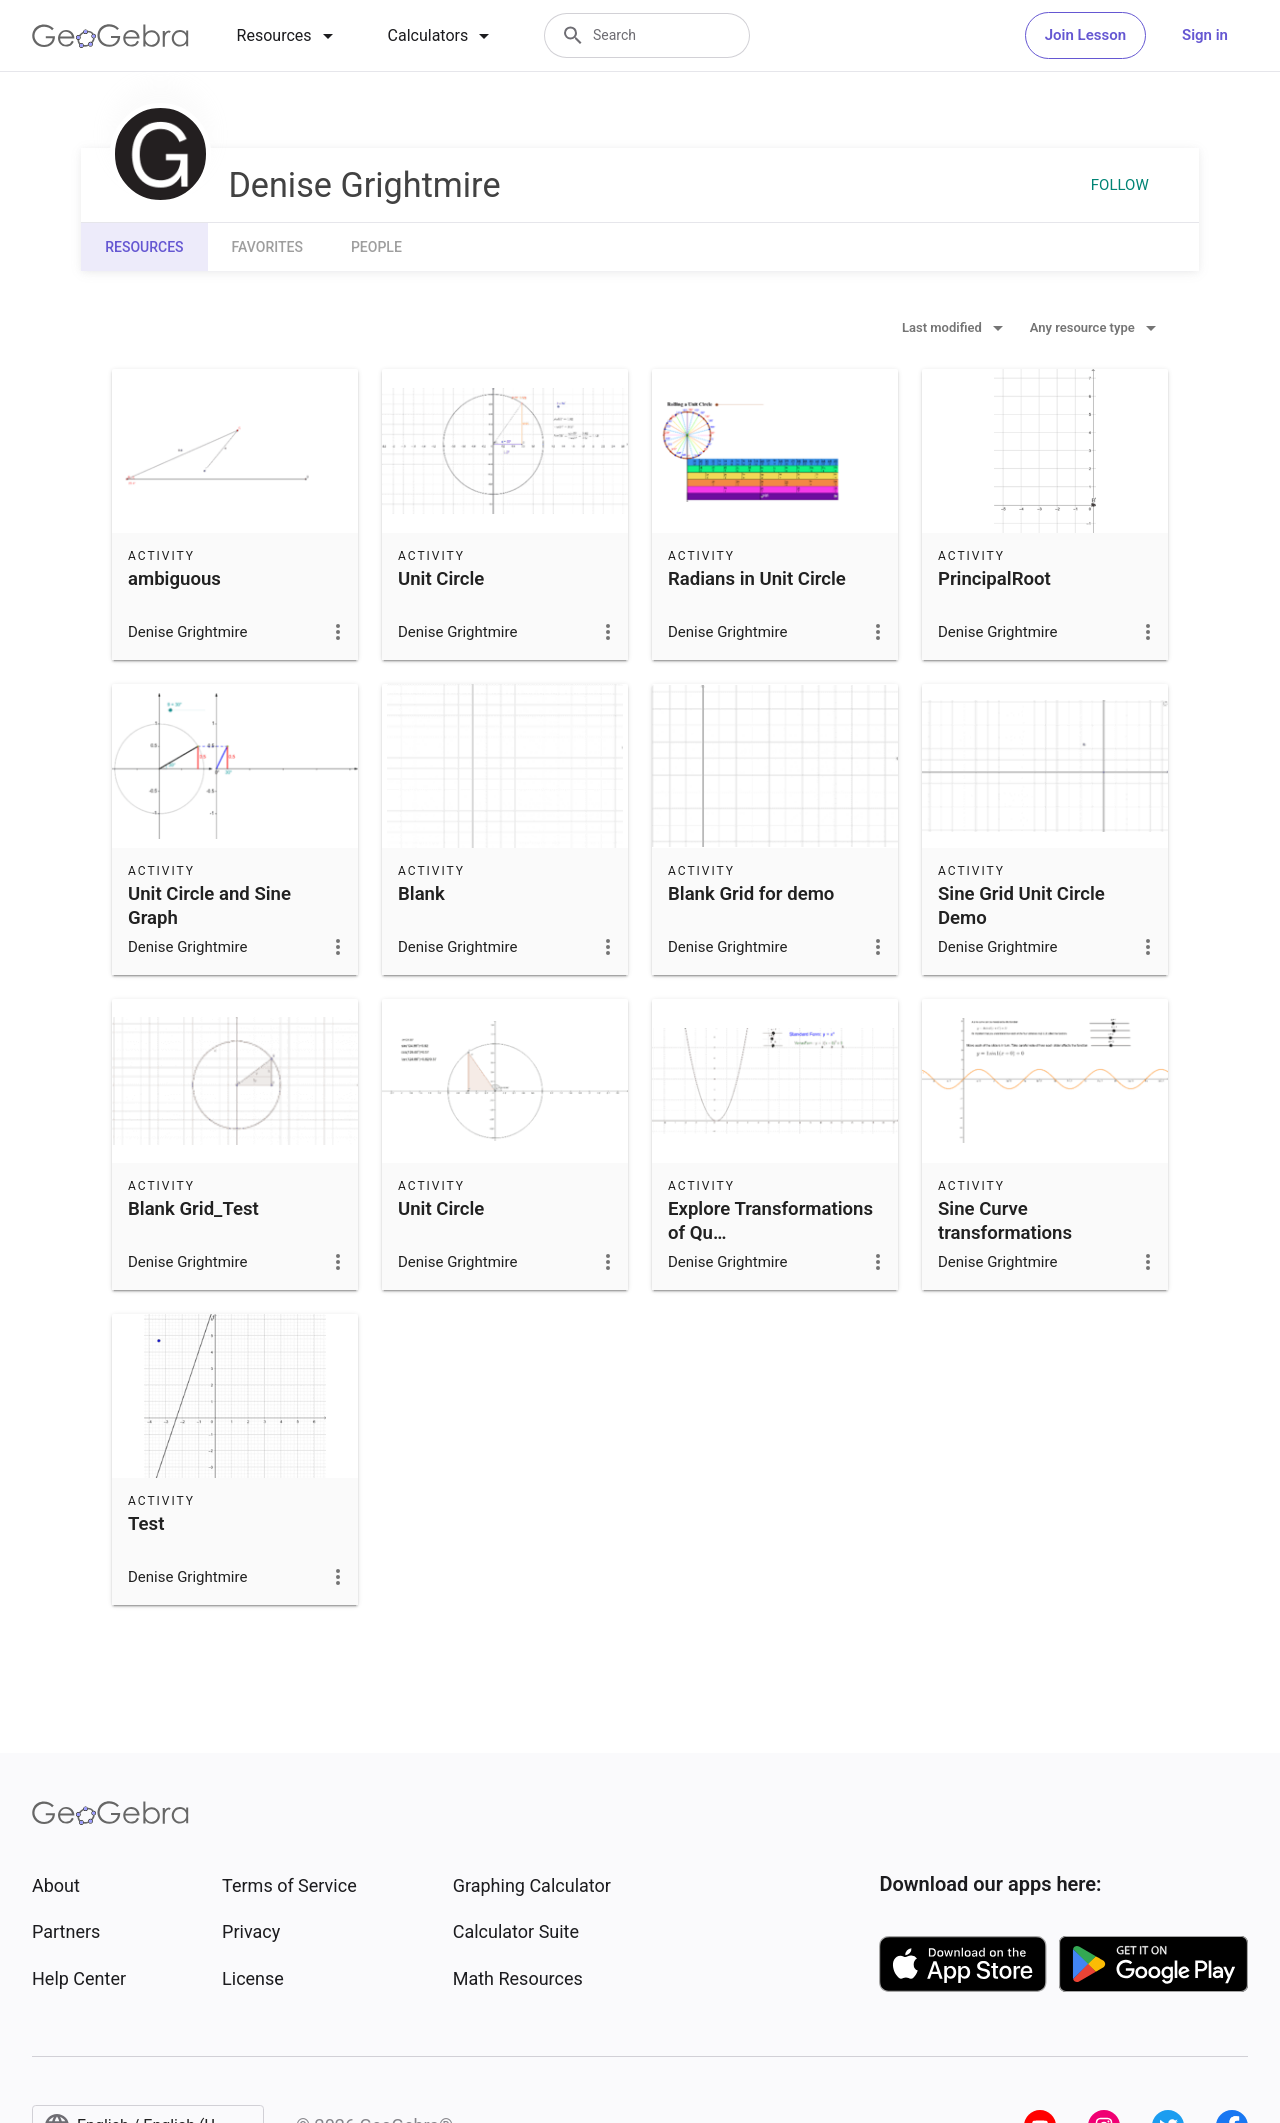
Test (146, 1524)
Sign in (1205, 35)
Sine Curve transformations (1005, 1221)
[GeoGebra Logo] (110, 36)
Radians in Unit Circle (757, 579)
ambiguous (174, 579)
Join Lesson (1085, 35)
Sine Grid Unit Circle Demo (1021, 906)
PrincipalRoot (994, 579)
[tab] (288, 36)
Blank (421, 894)
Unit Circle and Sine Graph (209, 906)
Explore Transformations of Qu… (770, 1221)
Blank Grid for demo (751, 894)
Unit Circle (441, 579)
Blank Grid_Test (193, 1209)
